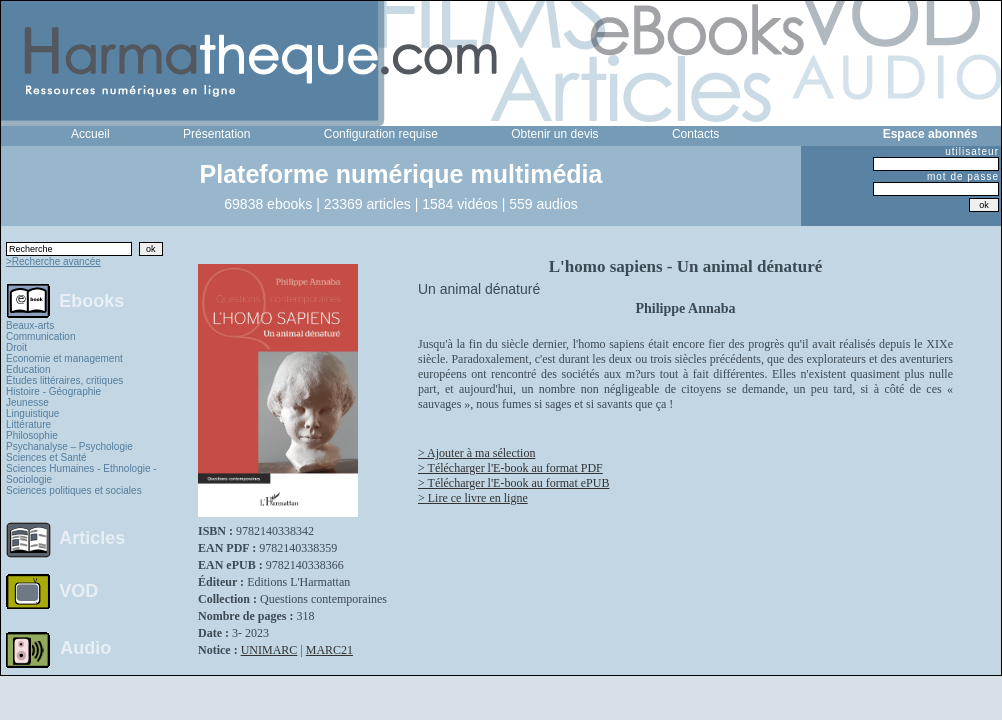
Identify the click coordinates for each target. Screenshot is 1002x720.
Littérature (28, 424)
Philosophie (32, 435)
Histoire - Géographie (53, 391)
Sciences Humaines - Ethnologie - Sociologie (81, 474)
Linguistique (32, 413)
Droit (16, 347)
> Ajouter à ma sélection (476, 453)
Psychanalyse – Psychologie (69, 446)
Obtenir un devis (554, 134)
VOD (78, 591)
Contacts (695, 134)
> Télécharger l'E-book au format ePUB (513, 483)
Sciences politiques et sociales (74, 490)
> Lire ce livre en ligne (473, 498)
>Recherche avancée (53, 261)
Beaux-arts (30, 325)
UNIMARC (269, 650)
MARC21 (329, 650)
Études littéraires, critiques (64, 380)
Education (28, 369)
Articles (92, 538)
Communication (40, 336)
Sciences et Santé (46, 457)
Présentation (216, 134)
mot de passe (963, 176)
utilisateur (972, 151)
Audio (85, 647)
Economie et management (64, 358)
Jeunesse (27, 402)
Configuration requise (381, 134)
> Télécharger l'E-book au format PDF (510, 468)
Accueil (90, 134)
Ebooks (91, 300)
